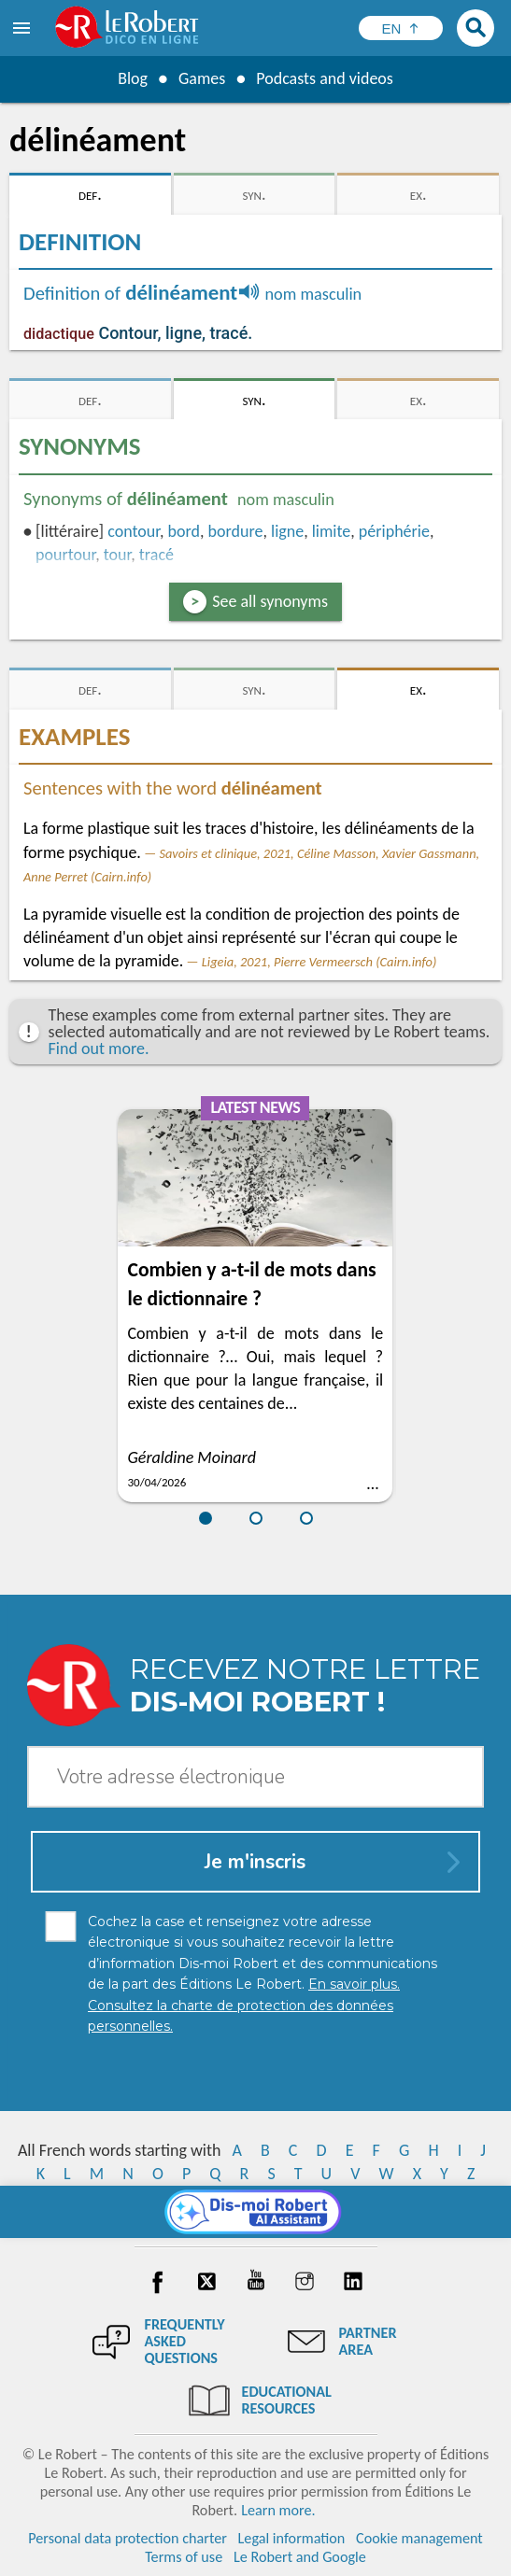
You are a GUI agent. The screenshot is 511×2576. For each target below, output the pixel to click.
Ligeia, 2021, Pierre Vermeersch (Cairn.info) (319, 961)
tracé (156, 554)
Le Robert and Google (300, 2557)
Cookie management (419, 2538)
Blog (133, 78)
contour (133, 531)
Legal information (292, 2538)
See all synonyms (270, 601)
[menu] (23, 28)
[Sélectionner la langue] (401, 28)
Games (201, 78)
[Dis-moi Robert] (255, 2212)
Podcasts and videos (324, 78)
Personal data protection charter (127, 2538)
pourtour (65, 554)
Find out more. (99, 1048)
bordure (235, 531)
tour (118, 554)
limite (331, 531)
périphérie (394, 531)
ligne (287, 531)
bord (184, 531)
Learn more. (278, 2510)
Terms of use (183, 2557)
